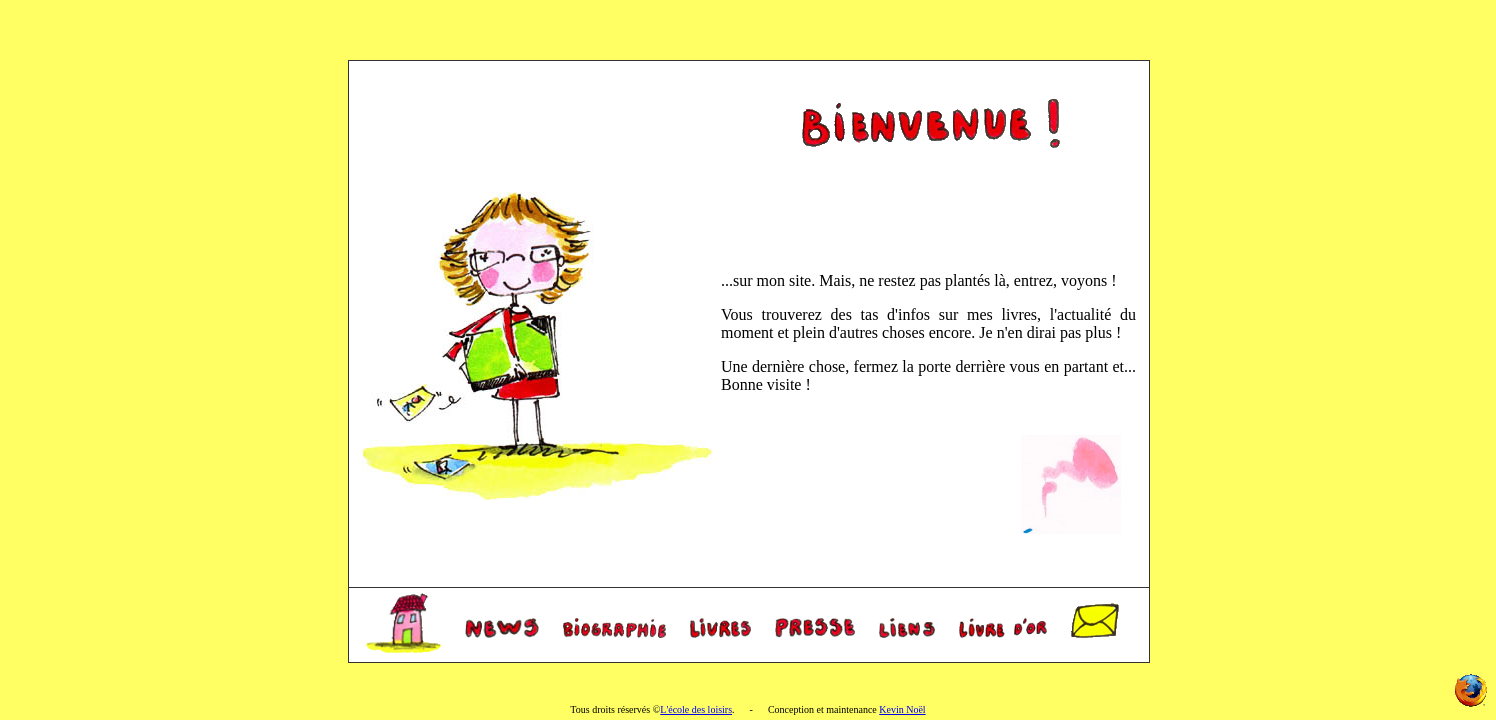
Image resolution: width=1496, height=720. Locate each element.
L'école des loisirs (696, 709)
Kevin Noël (902, 709)
